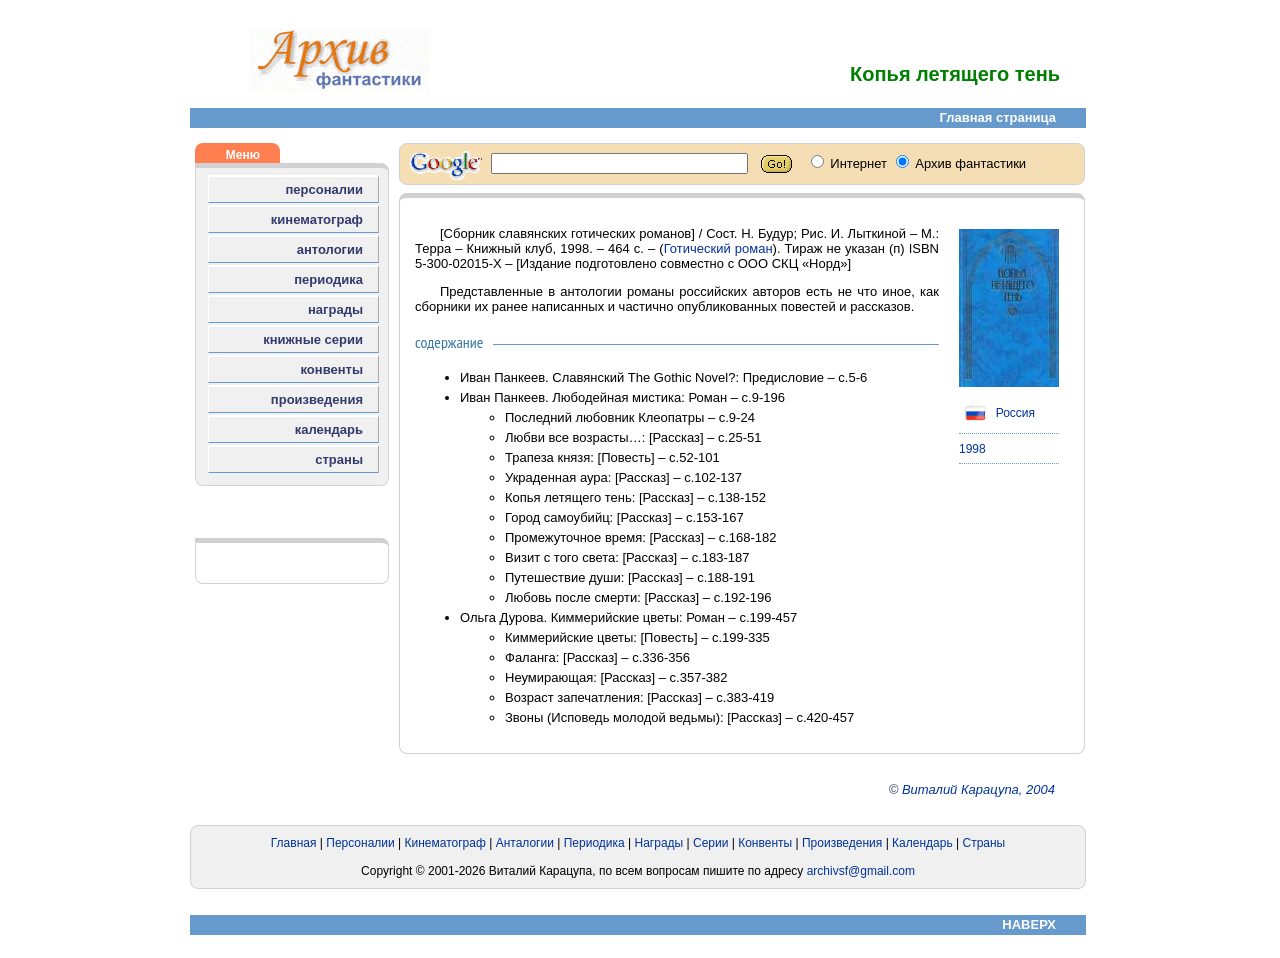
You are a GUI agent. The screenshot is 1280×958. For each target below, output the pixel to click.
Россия (997, 413)
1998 (972, 449)
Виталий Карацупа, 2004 (978, 789)
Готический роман (718, 248)
